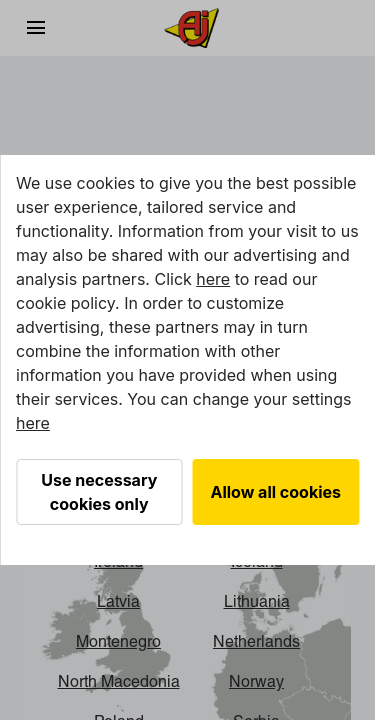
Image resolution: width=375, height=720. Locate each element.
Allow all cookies (276, 492)
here (213, 279)
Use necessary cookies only (99, 492)
